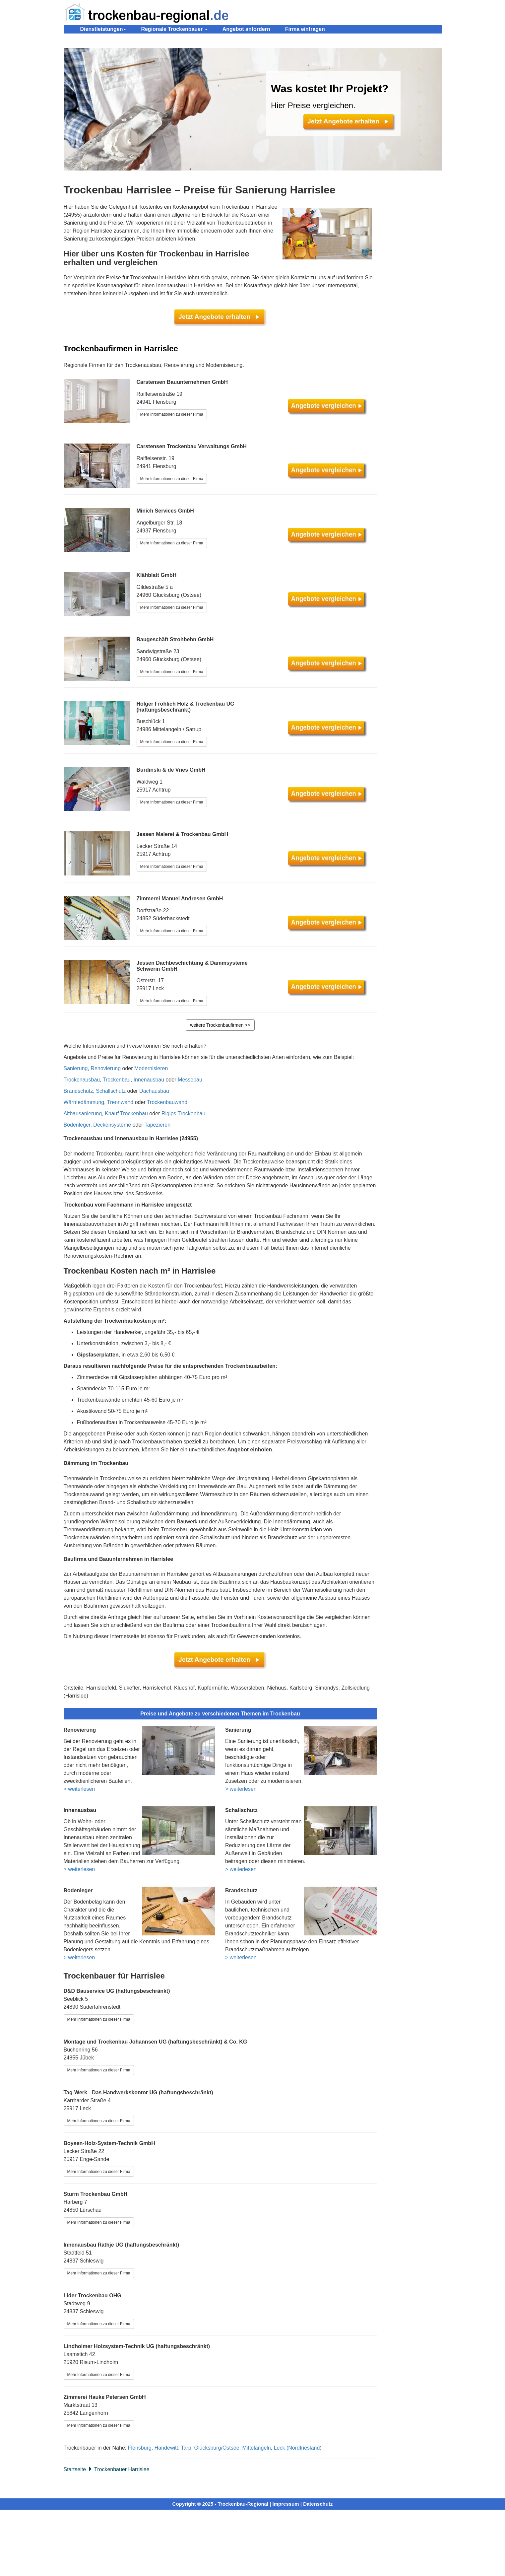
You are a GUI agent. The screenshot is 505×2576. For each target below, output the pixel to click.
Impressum (286, 2504)
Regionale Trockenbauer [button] (174, 29)
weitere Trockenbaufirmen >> (220, 1025)
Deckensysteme (112, 1125)
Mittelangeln (256, 2448)
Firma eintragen (305, 29)
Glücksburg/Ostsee (216, 2448)
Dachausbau (154, 1091)
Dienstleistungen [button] (103, 29)
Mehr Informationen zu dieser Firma (171, 414)
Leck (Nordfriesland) (298, 2448)
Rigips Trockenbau (183, 1113)
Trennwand (120, 1102)
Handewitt (166, 2448)
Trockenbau (117, 1079)
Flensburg (140, 2448)
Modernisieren (151, 1068)
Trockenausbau (82, 1079)
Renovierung (106, 1068)
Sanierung (76, 1068)
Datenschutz (318, 2504)
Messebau (190, 1079)
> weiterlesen (79, 1789)
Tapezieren (157, 1125)
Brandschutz (78, 1091)
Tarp (186, 2448)
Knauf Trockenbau (126, 1113)
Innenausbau (149, 1079)
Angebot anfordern (246, 29)
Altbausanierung (83, 1113)
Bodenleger (77, 1125)
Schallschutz (111, 1091)
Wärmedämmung (84, 1102)
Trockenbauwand (167, 1102)
